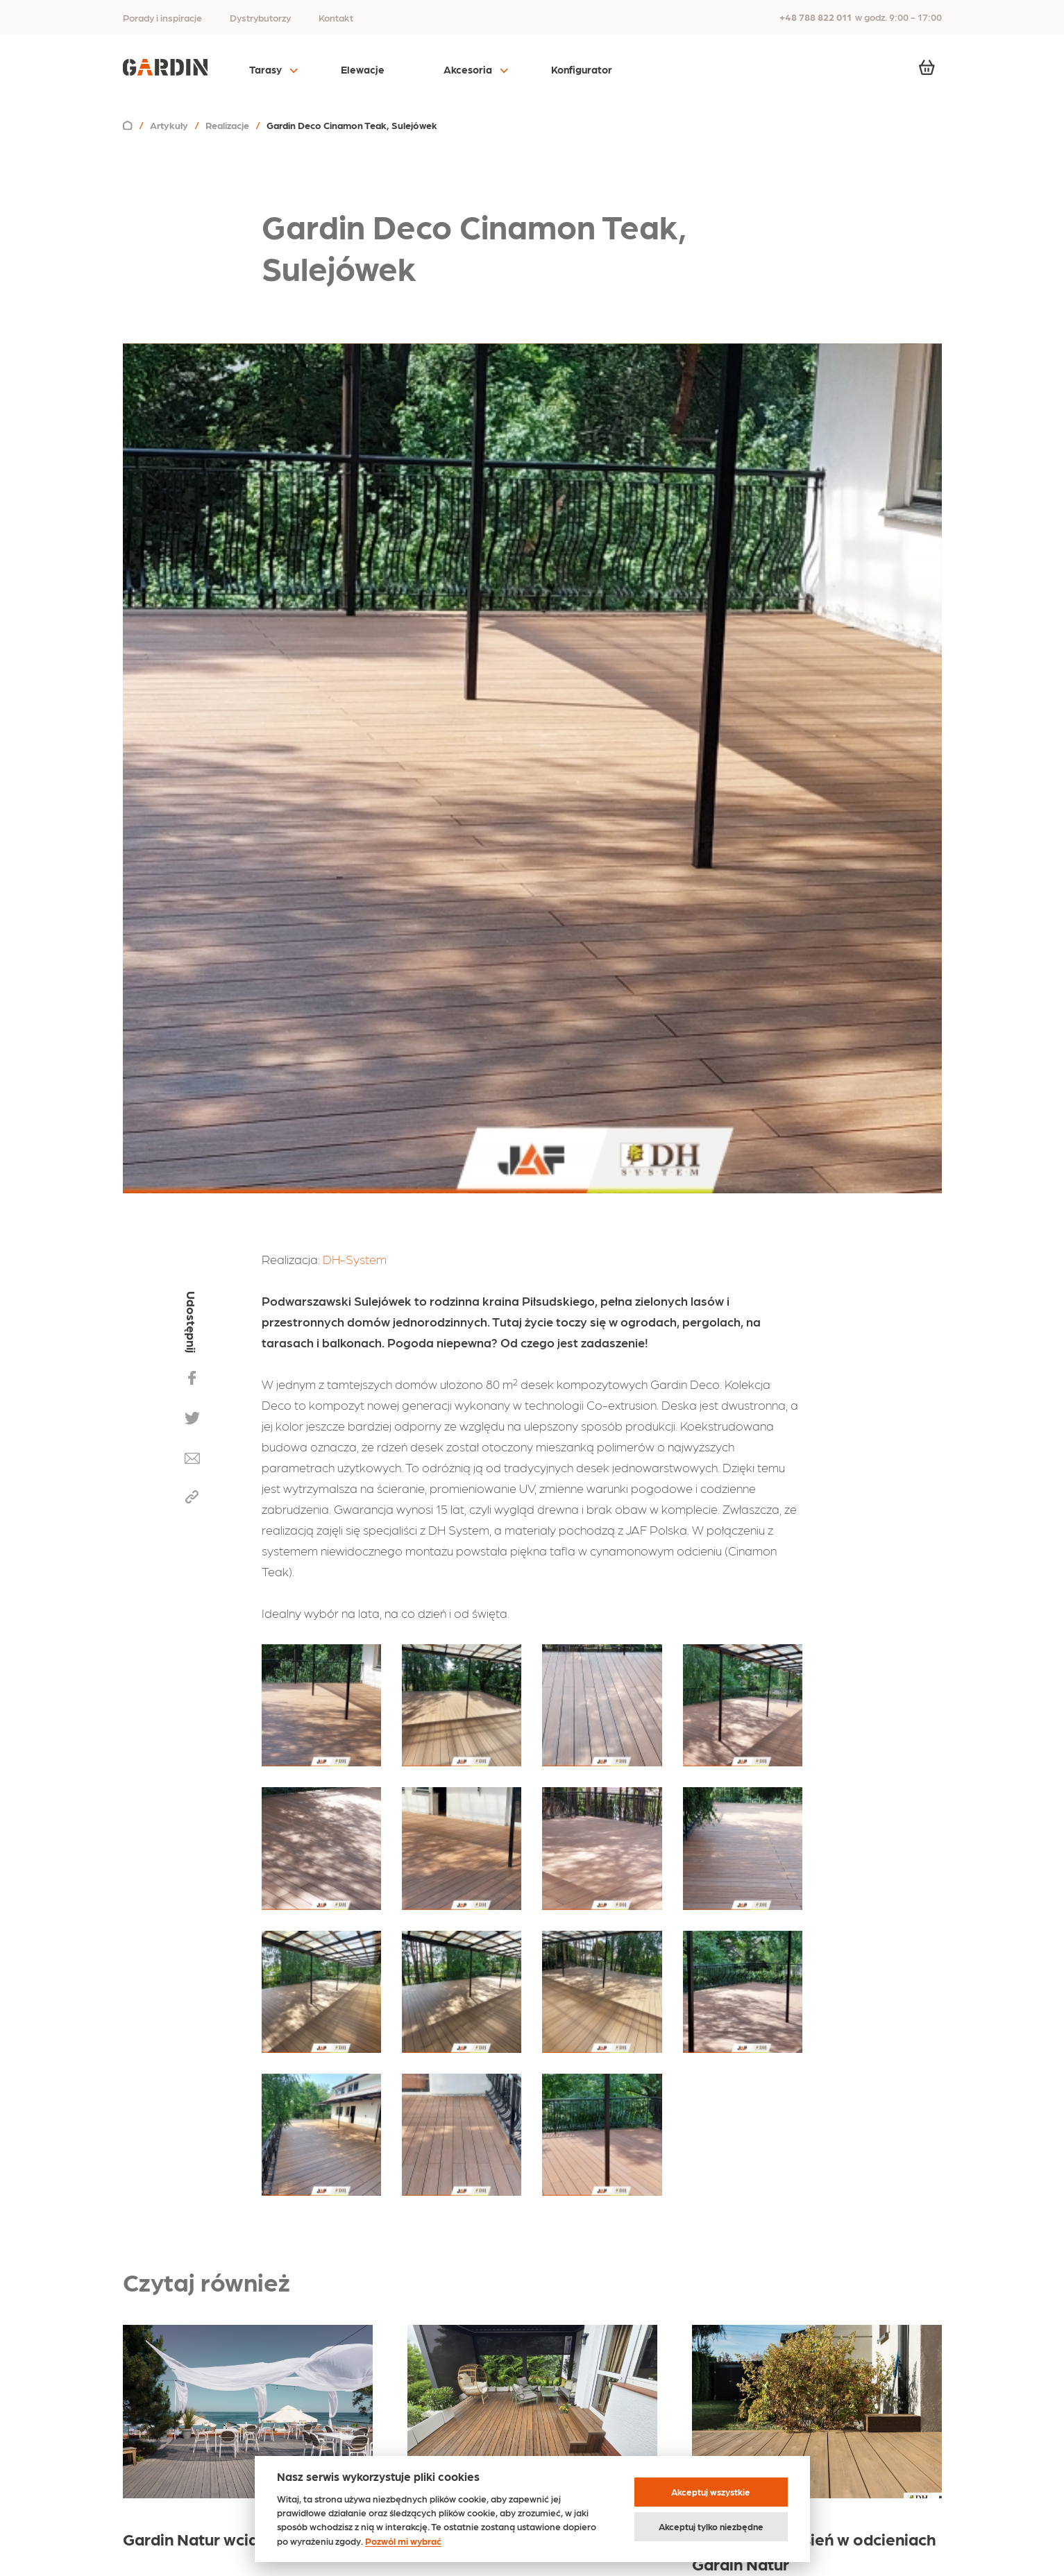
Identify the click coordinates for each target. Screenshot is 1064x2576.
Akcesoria (468, 69)
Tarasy (265, 69)
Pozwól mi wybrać (403, 2540)
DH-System (355, 1259)
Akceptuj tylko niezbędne (711, 2526)
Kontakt (336, 17)
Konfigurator (581, 69)
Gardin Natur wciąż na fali (219, 2538)
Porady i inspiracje (162, 17)
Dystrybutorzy (260, 17)
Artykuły (169, 124)
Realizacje (227, 124)
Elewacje (363, 69)
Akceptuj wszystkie (710, 2492)
